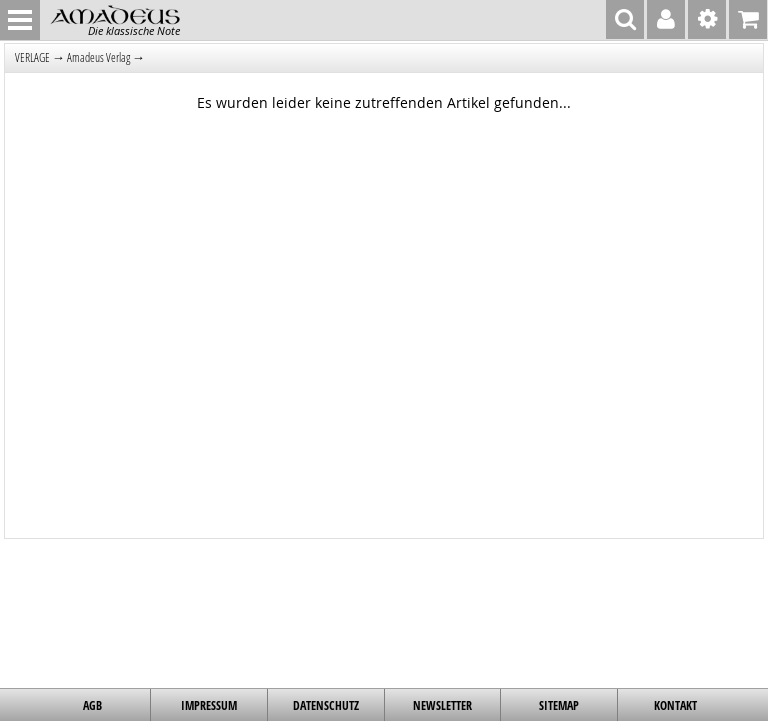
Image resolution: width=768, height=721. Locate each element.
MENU (20, 20)
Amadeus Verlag (98, 57)
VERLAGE (32, 57)
